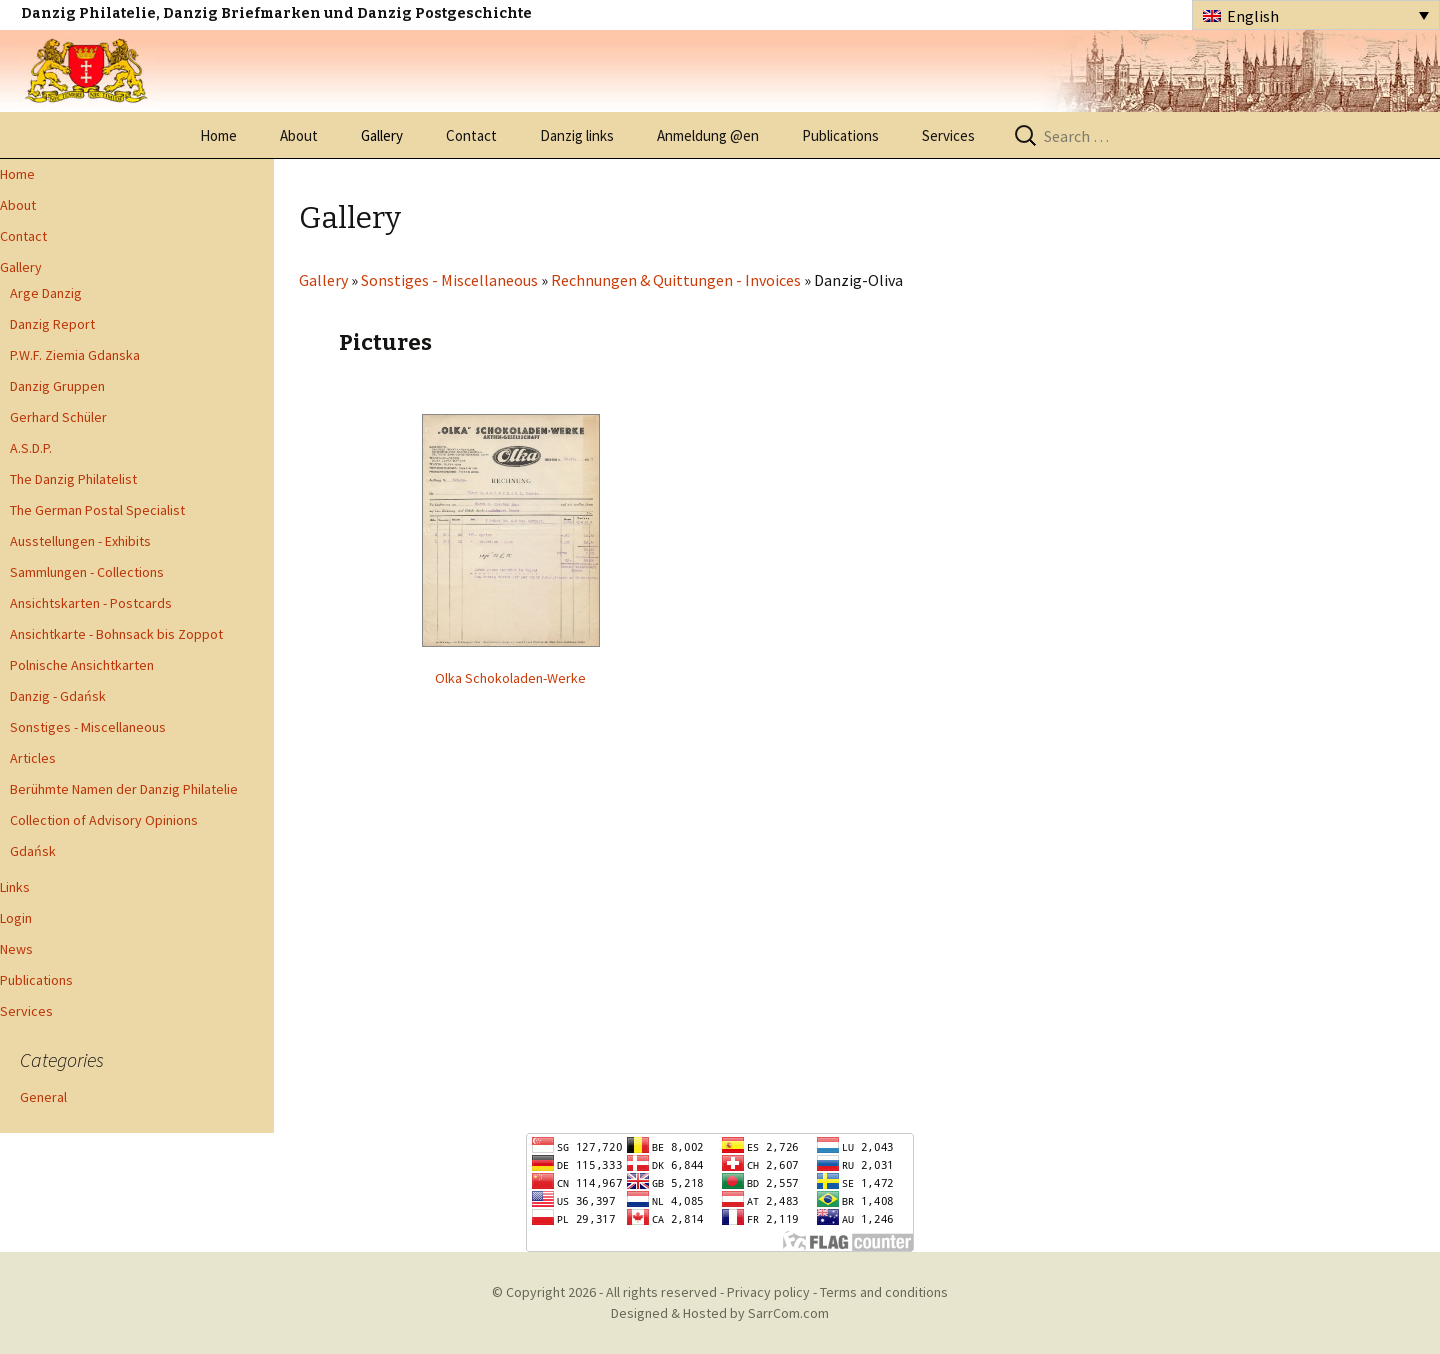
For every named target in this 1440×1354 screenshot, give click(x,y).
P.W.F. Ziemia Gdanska (75, 355)
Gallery (382, 135)
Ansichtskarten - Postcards (91, 603)
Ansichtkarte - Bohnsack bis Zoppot (116, 634)
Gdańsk (33, 851)
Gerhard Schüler (58, 417)
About (299, 135)
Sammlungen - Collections (87, 572)
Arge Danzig (46, 293)
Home (218, 135)
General (43, 1097)
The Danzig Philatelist (73, 479)
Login (16, 918)
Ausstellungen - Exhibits (80, 541)
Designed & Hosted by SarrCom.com (720, 1313)
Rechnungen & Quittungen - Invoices (676, 280)
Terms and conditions (884, 1292)
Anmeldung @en (708, 135)
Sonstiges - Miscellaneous (88, 727)
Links (15, 887)
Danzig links (577, 135)
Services (948, 135)
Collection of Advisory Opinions (104, 820)
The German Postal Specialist (97, 510)
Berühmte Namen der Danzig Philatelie (124, 789)
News (16, 949)
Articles (33, 758)
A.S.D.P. (31, 448)
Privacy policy (768, 1292)
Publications (840, 135)
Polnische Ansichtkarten (82, 665)
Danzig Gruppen (57, 386)
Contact (471, 135)
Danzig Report (52, 324)
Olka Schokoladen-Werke (510, 678)
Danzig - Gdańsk (58, 696)
